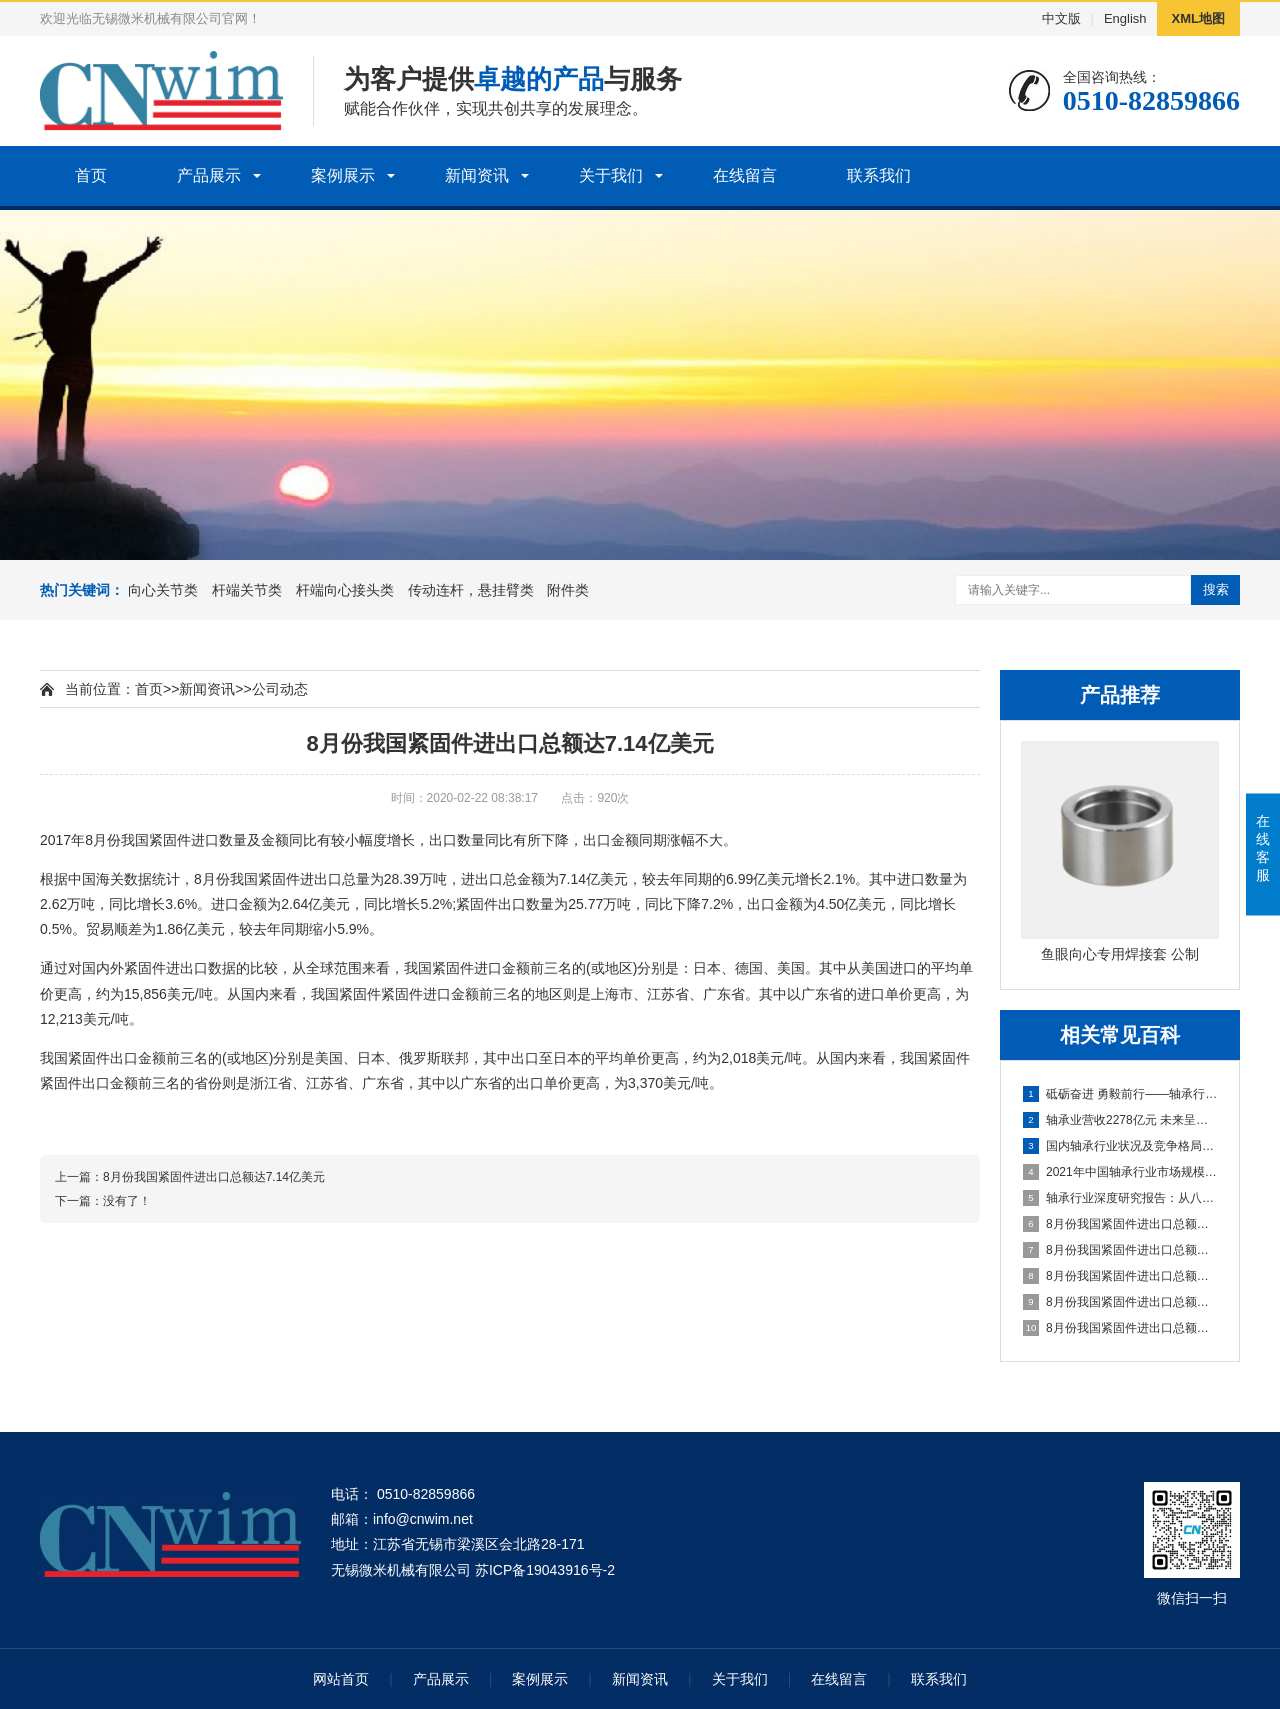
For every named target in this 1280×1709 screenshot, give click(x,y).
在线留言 (745, 175)
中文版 (1061, 18)
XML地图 (1198, 18)
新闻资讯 (477, 175)
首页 (91, 175)
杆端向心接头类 (345, 590)
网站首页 (341, 1679)
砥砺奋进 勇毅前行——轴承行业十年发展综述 (1121, 1094)
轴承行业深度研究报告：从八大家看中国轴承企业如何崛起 (1121, 1198)
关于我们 (611, 175)
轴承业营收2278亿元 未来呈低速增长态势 (1121, 1120)
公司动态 (280, 689)
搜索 (1216, 589)
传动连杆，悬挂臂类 (471, 590)
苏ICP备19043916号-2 (545, 1570)
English (1125, 18)
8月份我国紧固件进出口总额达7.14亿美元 (1121, 1224)
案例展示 (343, 175)
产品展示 (209, 175)
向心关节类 (163, 590)
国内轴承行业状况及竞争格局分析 (1121, 1146)
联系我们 (879, 175)
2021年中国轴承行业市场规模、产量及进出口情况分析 (1121, 1172)
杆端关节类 (247, 590)
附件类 (568, 590)
